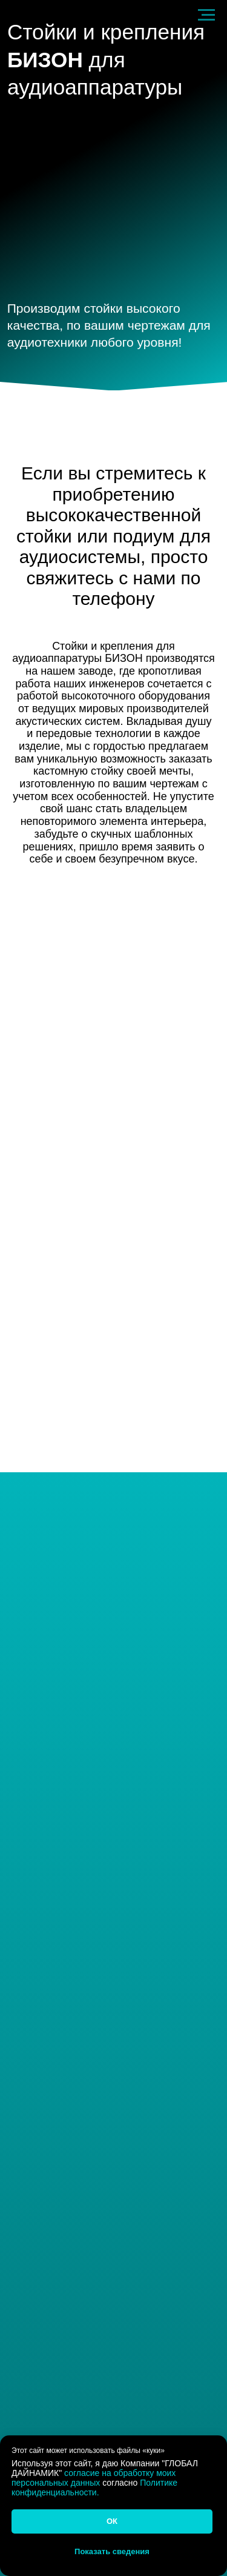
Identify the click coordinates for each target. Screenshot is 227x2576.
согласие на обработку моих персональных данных (94, 2478)
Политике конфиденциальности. (94, 2487)
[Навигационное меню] (206, 15)
